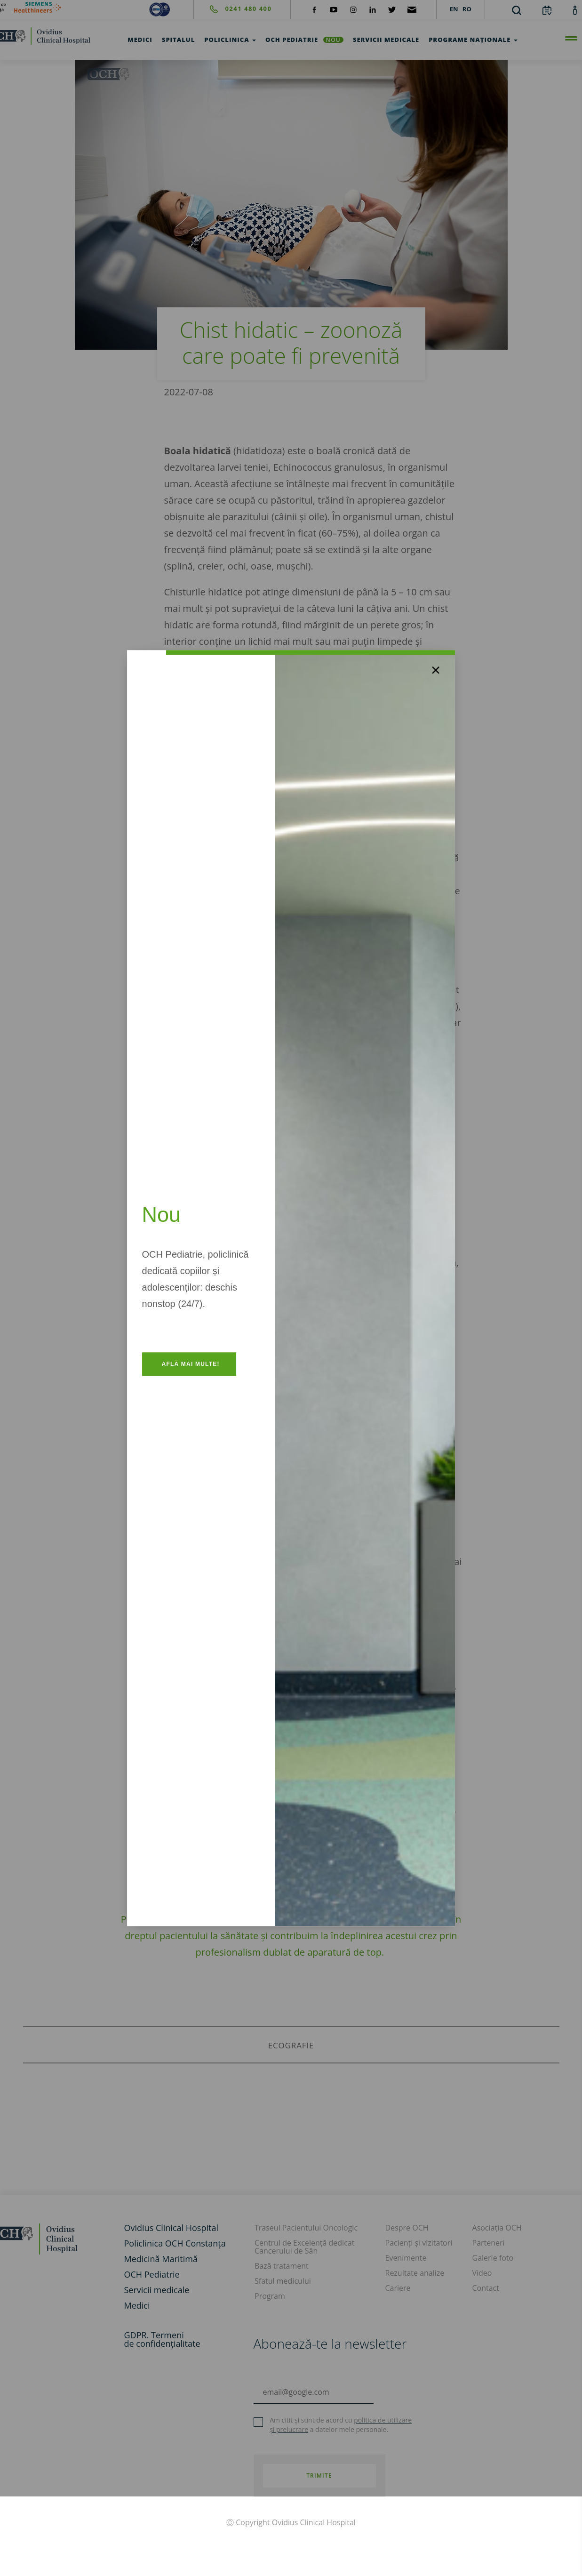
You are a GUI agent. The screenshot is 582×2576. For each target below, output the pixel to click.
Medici (137, 2305)
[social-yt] (333, 9)
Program (270, 2296)
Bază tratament (282, 2266)
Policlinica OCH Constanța (175, 2243)
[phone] (232, 9)
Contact (485, 2288)
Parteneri (488, 2243)
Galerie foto (493, 2258)
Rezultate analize (415, 2273)
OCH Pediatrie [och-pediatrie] (304, 39)
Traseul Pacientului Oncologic (306, 2228)
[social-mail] (411, 9)
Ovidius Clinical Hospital (171, 2227)
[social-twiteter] (392, 9)
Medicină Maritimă (161, 2258)
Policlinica (230, 39)
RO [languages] (466, 9)
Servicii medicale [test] (386, 39)
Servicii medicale (157, 2289)
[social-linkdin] (372, 9)
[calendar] (546, 10)
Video (482, 2273)
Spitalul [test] (178, 39)
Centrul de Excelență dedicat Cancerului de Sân (304, 2247)
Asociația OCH (497, 2228)
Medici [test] (140, 39)
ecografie (291, 2045)
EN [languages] (454, 9)
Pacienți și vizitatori (419, 2243)
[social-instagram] (353, 9)
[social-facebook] (314, 9)
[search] (516, 10)
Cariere (398, 2288)
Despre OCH (407, 2228)
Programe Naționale (473, 39)
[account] (575, 10)
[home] (57, 2237)
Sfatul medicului (283, 2281)
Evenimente (406, 2258)
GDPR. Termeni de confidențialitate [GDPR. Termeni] (162, 2339)
